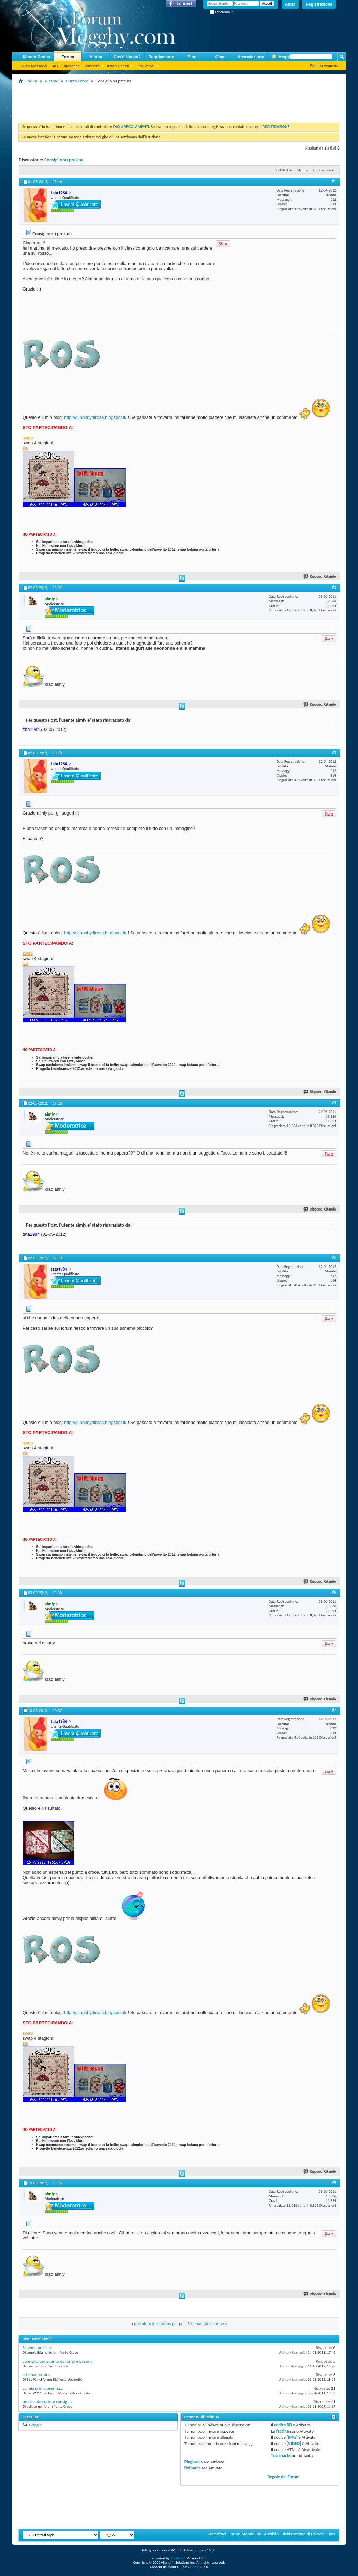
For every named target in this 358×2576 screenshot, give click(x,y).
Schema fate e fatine (205, 2323)
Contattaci (217, 2533)
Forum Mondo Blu (245, 2533)
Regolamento (161, 57)
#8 (334, 2182)
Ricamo (51, 80)
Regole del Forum (284, 2476)
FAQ (54, 66)
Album (95, 57)
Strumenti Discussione (314, 170)
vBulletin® (178, 2558)
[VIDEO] (294, 2443)
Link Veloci (145, 66)
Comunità (91, 66)
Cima (330, 2533)
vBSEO (195, 2567)
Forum (67, 57)
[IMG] (292, 2437)
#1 (334, 181)
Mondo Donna (36, 57)
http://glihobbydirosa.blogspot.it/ (95, 417)
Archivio (271, 2533)
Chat (220, 57)
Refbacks (192, 2468)
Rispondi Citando (320, 576)
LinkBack (282, 170)
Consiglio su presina (64, 160)
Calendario (70, 66)
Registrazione (318, 4)
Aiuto (290, 4)
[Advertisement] (143, 100)
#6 (334, 1592)
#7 (334, 1710)
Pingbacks (193, 2461)
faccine (282, 2431)
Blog (192, 57)
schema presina (36, 2374)
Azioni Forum (118, 66)
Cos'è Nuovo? (127, 57)
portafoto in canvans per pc (158, 2323)
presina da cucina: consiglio (47, 2401)
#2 (334, 587)
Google (35, 2425)
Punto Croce (77, 80)
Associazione (251, 57)
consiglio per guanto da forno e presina (58, 2361)
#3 (334, 752)
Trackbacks (281, 2455)
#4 (334, 1102)
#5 (334, 1257)
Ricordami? (221, 12)
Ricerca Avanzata (324, 65)
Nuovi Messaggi (33, 66)
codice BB (283, 2425)
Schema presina (37, 2347)
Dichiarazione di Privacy (302, 2533)
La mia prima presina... (43, 2388)
